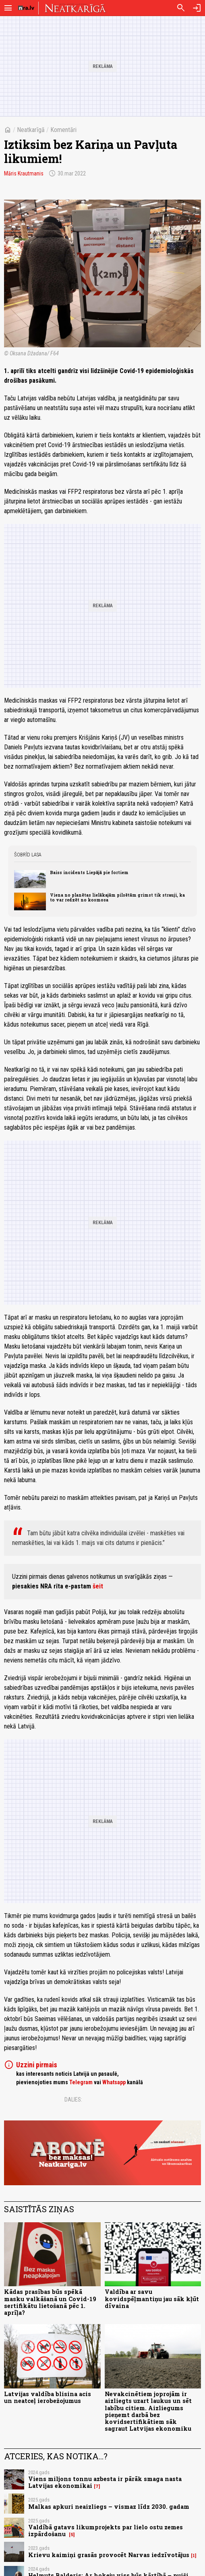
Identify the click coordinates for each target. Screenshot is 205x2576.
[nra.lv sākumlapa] (26, 8)
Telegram (81, 2082)
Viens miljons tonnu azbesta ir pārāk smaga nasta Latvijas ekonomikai (105, 2482)
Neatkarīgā (31, 130)
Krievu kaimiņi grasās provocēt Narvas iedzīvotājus (108, 2555)
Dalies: (73, 2099)
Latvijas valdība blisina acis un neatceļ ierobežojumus (47, 2397)
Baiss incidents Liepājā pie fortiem (89, 872)
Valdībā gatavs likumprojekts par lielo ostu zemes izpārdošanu (105, 2530)
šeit (98, 1586)
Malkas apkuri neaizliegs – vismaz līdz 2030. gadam (108, 2506)
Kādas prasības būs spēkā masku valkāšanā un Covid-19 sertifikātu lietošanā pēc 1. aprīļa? (50, 2302)
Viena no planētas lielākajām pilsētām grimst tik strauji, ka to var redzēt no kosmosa (117, 897)
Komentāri (63, 130)
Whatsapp (114, 2082)
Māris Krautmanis (23, 173)
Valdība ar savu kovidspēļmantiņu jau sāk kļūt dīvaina (152, 2299)
